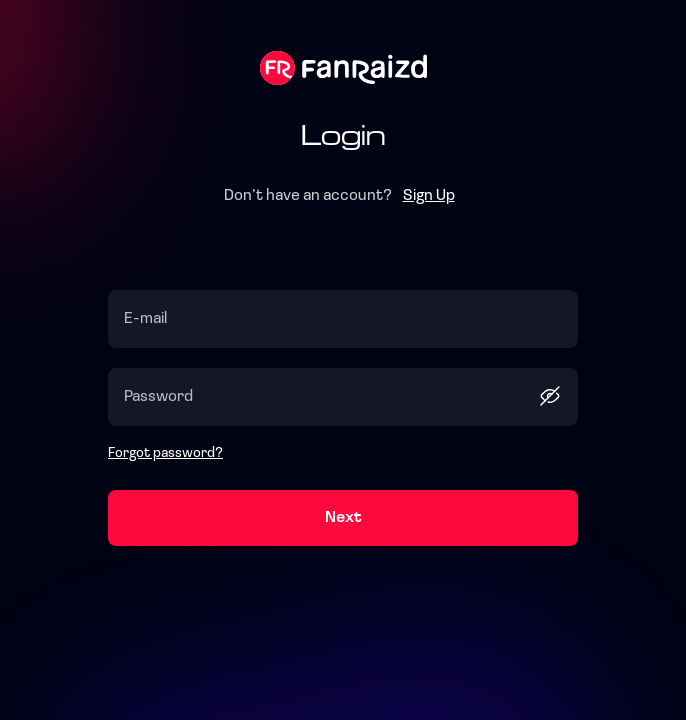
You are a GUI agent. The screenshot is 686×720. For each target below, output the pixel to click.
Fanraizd (343, 68)
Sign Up (429, 196)
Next (343, 518)
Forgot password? (165, 453)
